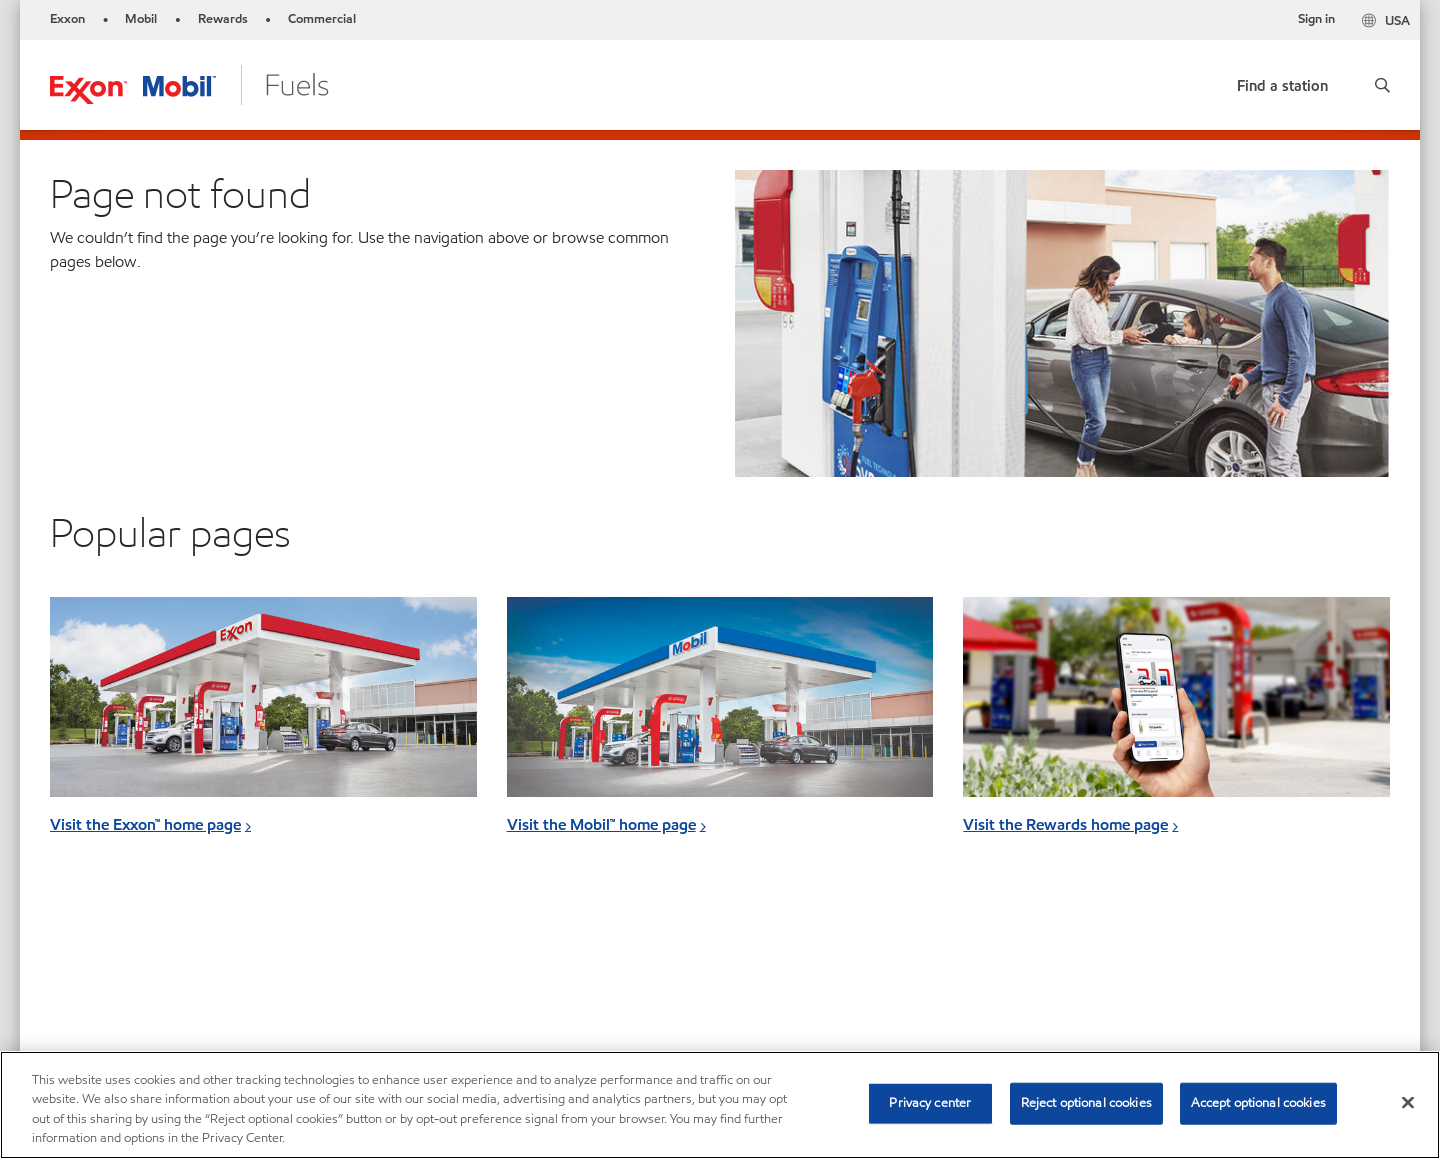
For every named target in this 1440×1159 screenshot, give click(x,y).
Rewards (223, 19)
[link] (1282, 81)
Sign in (1316, 19)
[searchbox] (1169, 966)
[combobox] (1189, 966)
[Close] (1408, 1102)
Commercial (322, 19)
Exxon (67, 19)
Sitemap (78, 963)
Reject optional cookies (1086, 1103)
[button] (1382, 85)
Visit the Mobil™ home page (601, 824)
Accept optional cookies (1258, 1103)
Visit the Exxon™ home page (145, 824)
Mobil (141, 19)
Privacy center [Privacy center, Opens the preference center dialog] (930, 1103)
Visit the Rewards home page (1065, 824)
